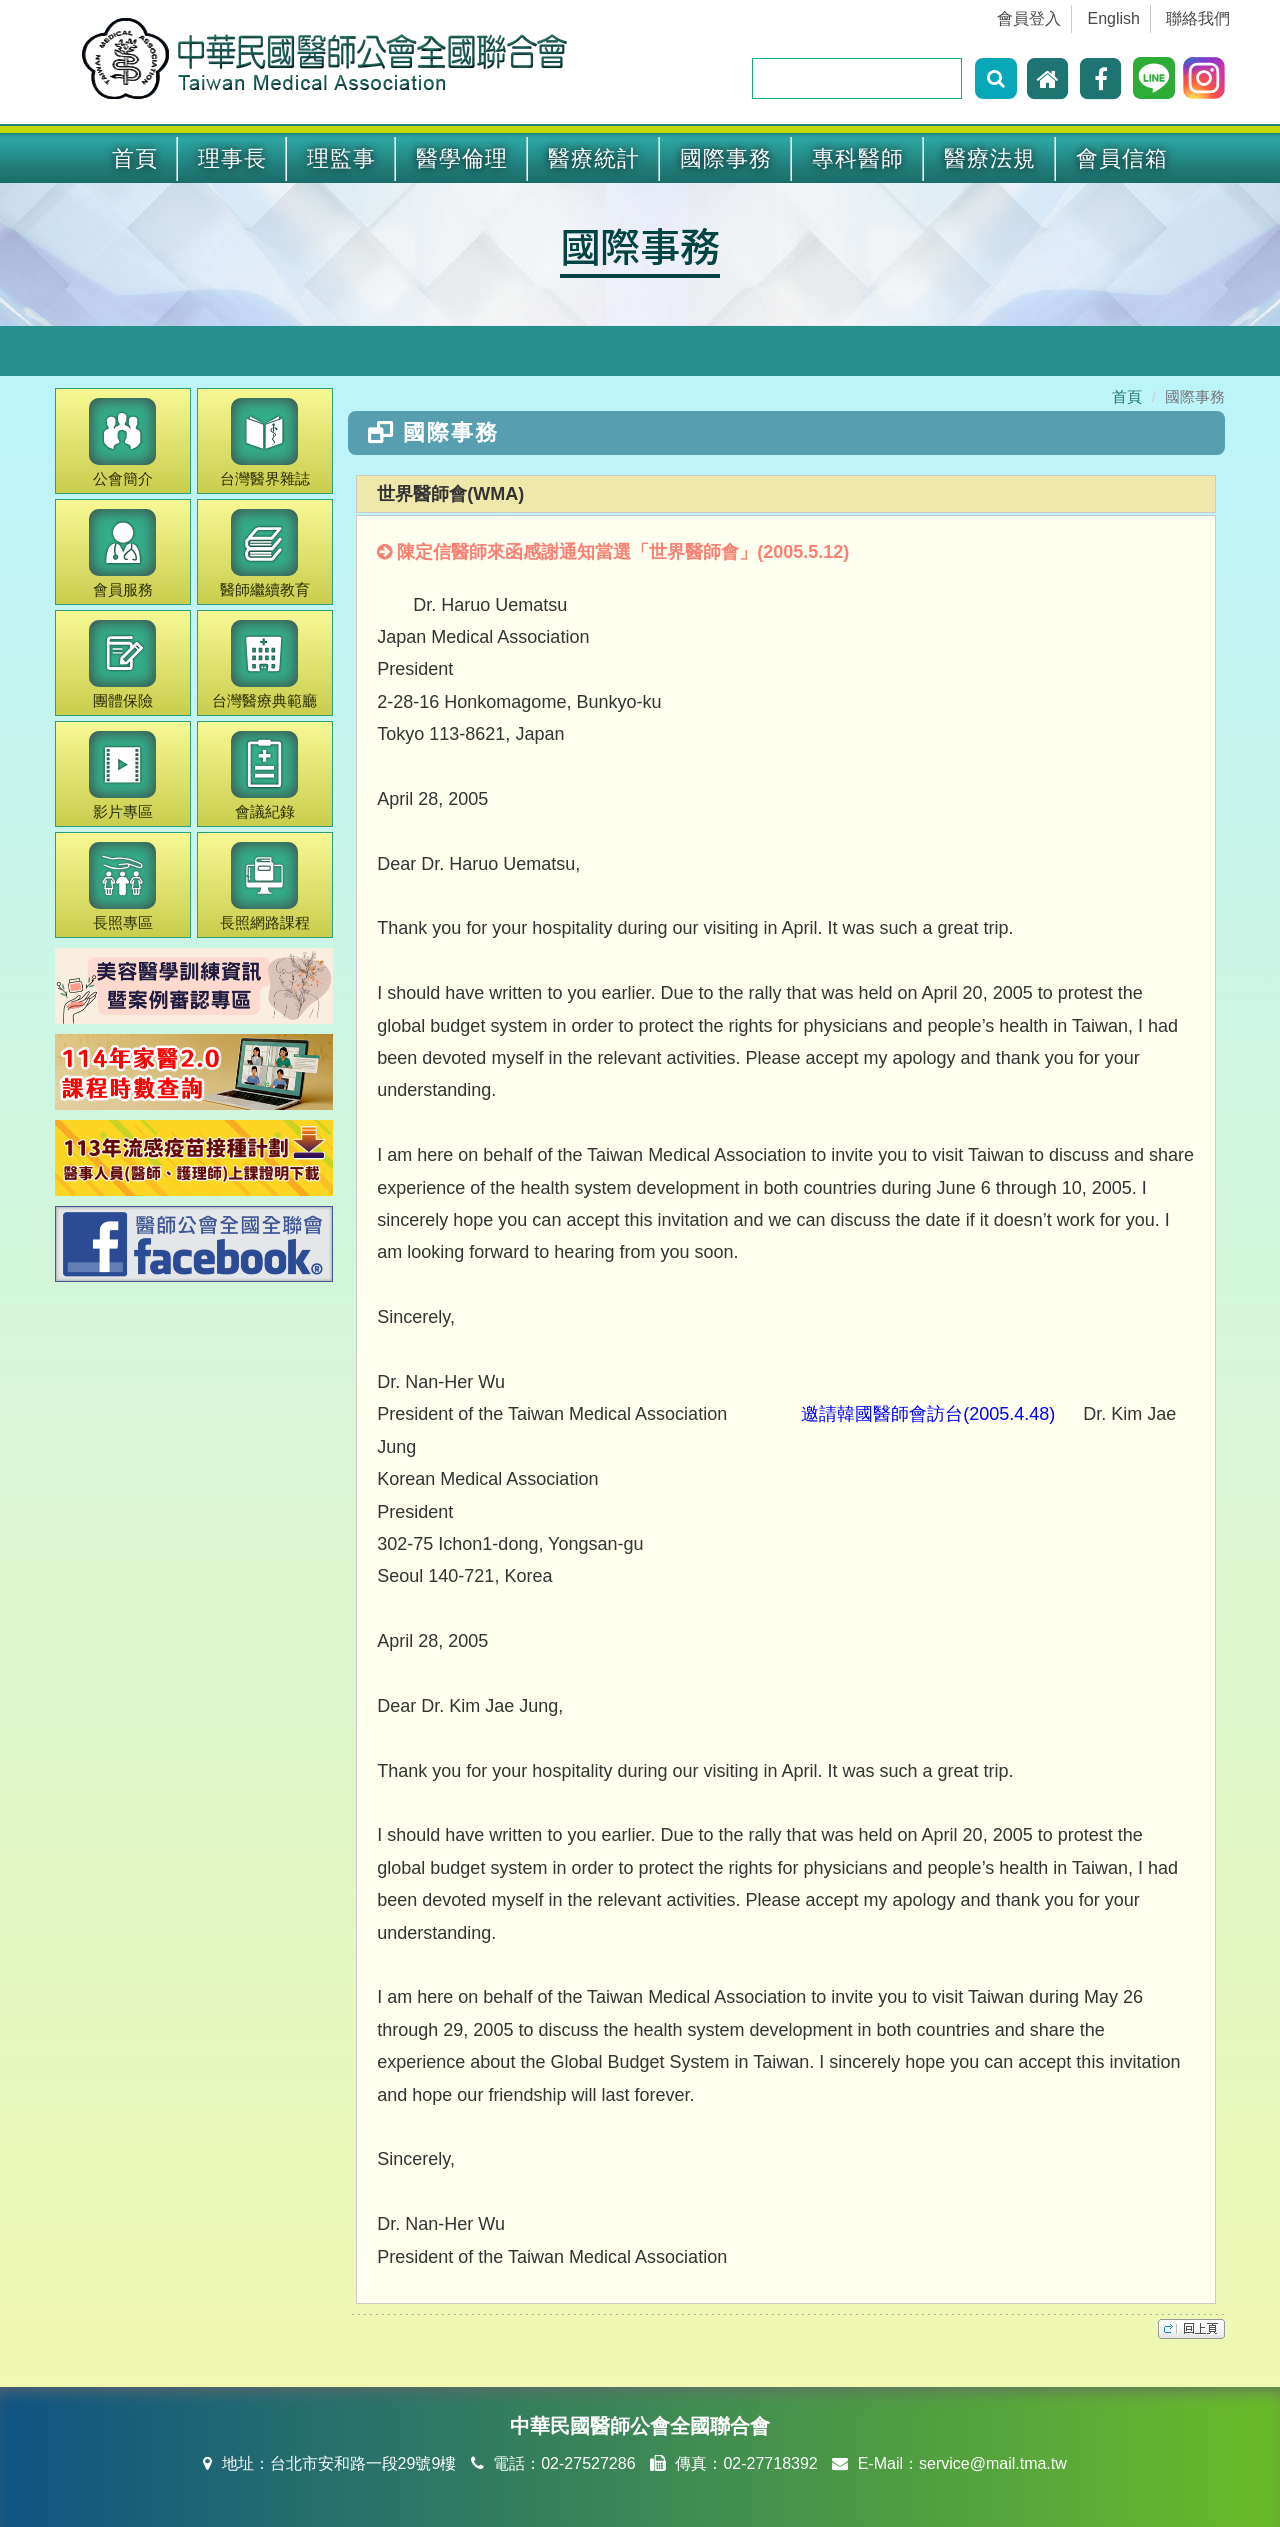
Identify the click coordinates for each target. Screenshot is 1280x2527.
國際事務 (726, 158)
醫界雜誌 (265, 442)
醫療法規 (990, 158)
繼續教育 (265, 553)
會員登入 (1029, 18)
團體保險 (122, 664)
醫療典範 (264, 664)
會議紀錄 (264, 775)
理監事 (341, 158)
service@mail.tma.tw (993, 2463)
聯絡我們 (1198, 18)
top (1191, 2329)
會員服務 (122, 553)
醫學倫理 (462, 158)
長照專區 (122, 886)
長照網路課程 (265, 886)
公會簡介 (122, 442)
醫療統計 (594, 158)
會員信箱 (1122, 158)
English (1114, 18)
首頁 (135, 158)
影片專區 (122, 775)
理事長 (232, 158)
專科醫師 (858, 158)
